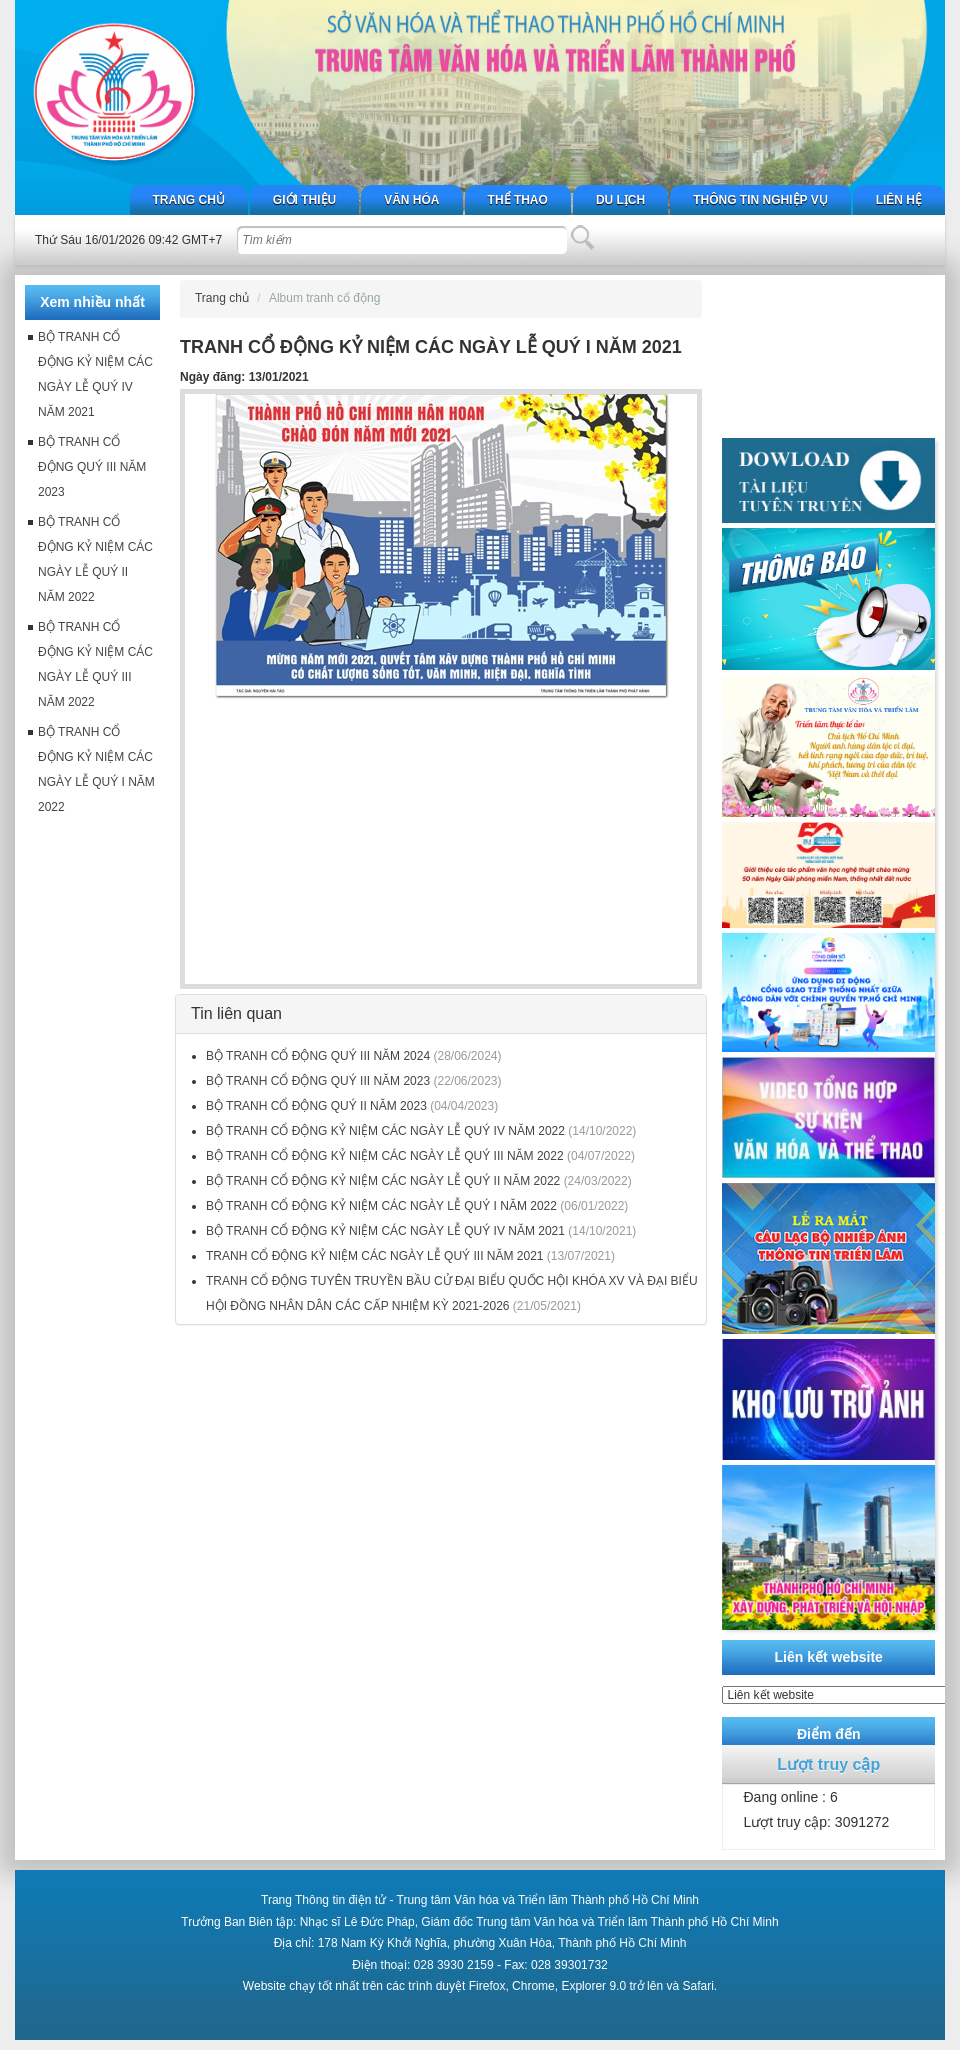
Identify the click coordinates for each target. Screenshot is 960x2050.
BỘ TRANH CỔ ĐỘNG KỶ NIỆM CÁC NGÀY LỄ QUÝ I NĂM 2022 (381, 1206)
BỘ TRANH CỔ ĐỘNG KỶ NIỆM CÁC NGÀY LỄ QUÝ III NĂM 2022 (385, 1156)
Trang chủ (189, 200)
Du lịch (620, 200)
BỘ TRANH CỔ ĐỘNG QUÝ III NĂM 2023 (320, 1081)
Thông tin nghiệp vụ (760, 200)
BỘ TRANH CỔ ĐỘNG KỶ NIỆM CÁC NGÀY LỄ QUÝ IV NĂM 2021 (385, 1231)
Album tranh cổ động (324, 298)
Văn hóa (411, 200)
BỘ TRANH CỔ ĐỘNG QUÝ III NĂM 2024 (318, 1056)
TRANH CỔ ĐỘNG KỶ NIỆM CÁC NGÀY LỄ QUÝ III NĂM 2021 (375, 1256)
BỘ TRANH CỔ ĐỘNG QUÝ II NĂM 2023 (316, 1106)
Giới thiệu (304, 200)
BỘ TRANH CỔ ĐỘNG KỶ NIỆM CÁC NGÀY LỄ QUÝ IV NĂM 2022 (385, 1131)
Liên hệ (899, 200)
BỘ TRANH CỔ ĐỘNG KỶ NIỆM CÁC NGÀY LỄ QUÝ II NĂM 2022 (383, 1181)
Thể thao (518, 200)
